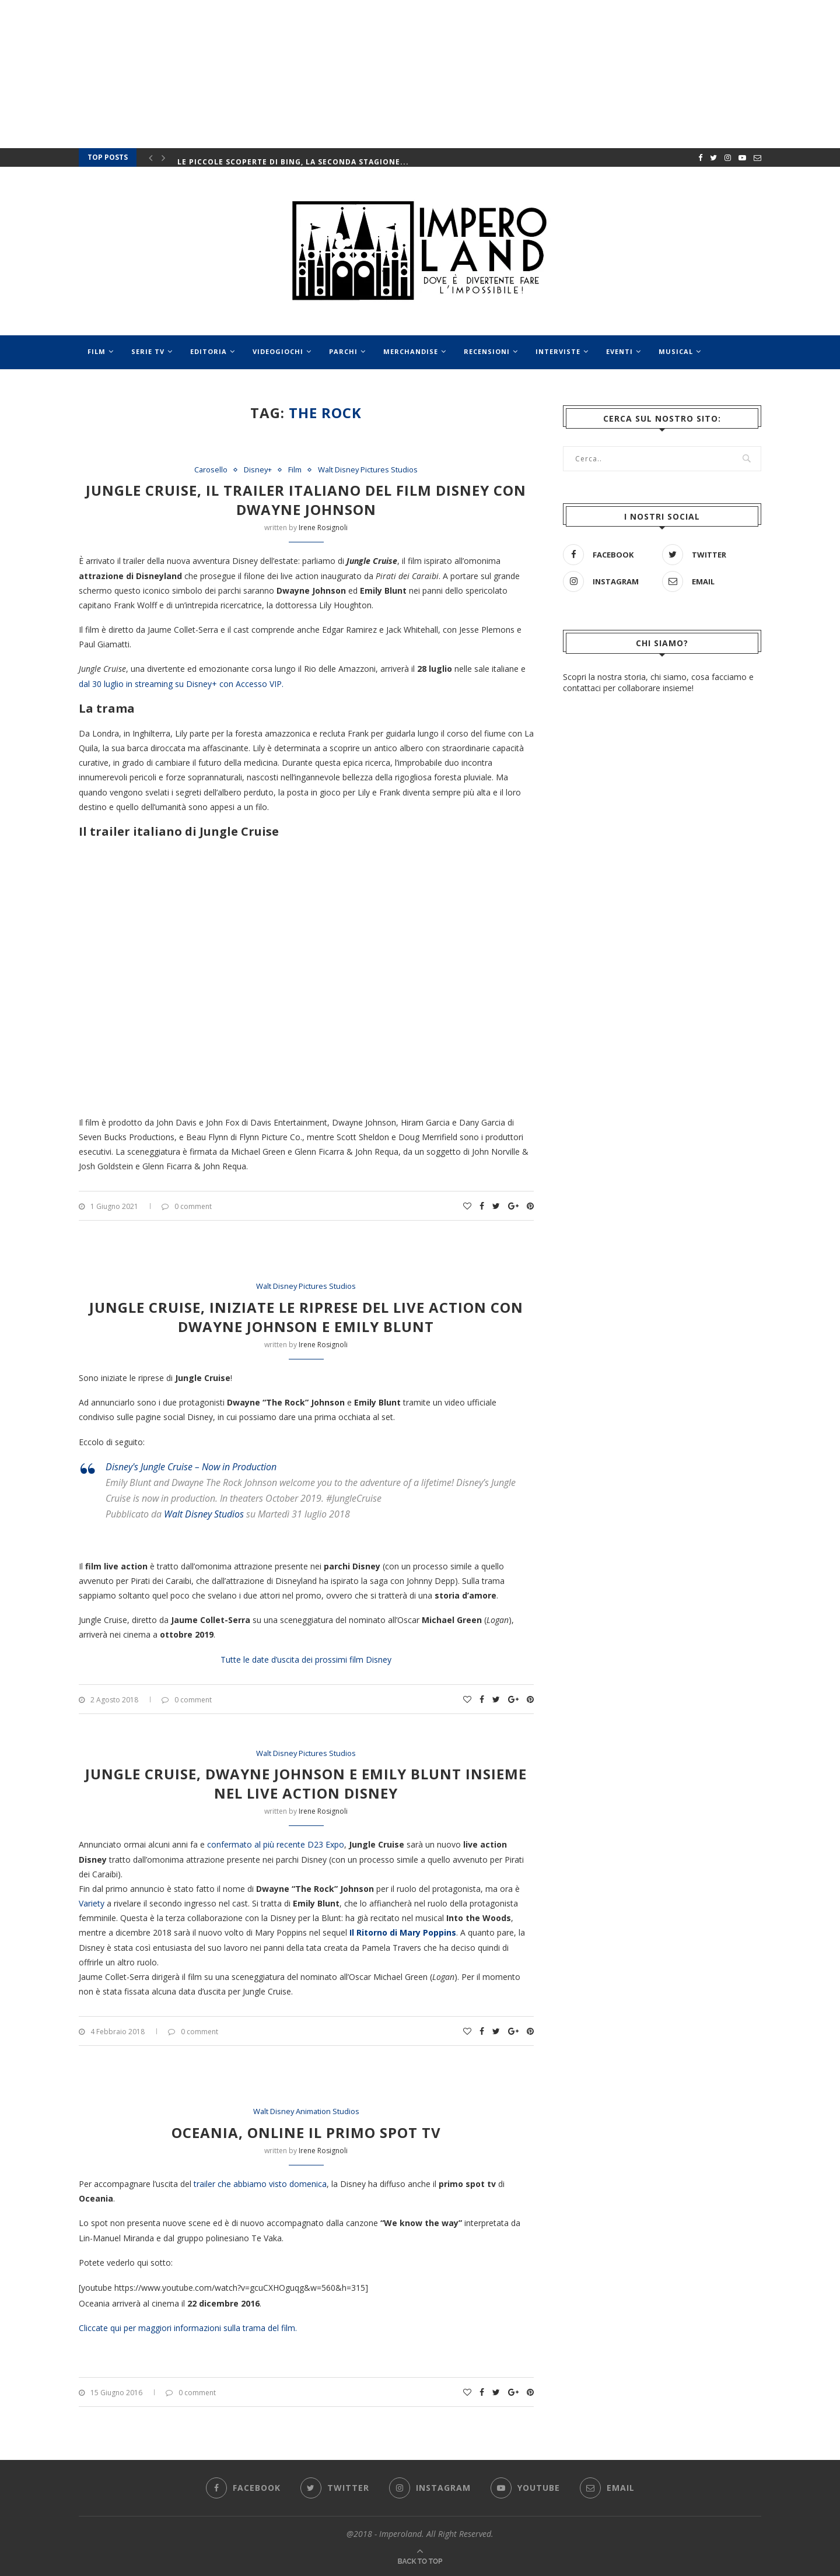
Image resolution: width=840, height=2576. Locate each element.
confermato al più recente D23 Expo (275, 1844)
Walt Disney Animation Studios (306, 2111)
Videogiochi (278, 351)
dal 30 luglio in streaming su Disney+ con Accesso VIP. (181, 683)
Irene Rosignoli (323, 527)
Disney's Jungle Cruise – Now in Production (191, 1466)
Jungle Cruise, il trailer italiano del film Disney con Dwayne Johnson (306, 500)
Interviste (558, 351)
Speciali (104, 385)
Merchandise (410, 351)
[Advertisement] (662, 995)
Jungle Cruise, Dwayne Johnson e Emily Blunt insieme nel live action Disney (306, 1783)
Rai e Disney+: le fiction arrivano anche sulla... (286, 157)
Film (97, 351)
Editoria (208, 351)
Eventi (619, 351)
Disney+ (257, 470)
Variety (93, 1903)
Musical (676, 351)
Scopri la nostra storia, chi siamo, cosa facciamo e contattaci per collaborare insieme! (658, 682)
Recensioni (487, 351)
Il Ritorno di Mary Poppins (402, 1933)
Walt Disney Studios (204, 1514)
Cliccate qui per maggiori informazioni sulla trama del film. (188, 2327)
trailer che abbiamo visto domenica (260, 2183)
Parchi (343, 351)
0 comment (187, 1206)
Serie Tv (147, 351)
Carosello (210, 470)
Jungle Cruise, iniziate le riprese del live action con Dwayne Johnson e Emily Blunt (306, 1317)
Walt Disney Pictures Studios (368, 470)
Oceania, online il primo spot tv (306, 2132)
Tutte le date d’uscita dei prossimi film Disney (305, 1659)
